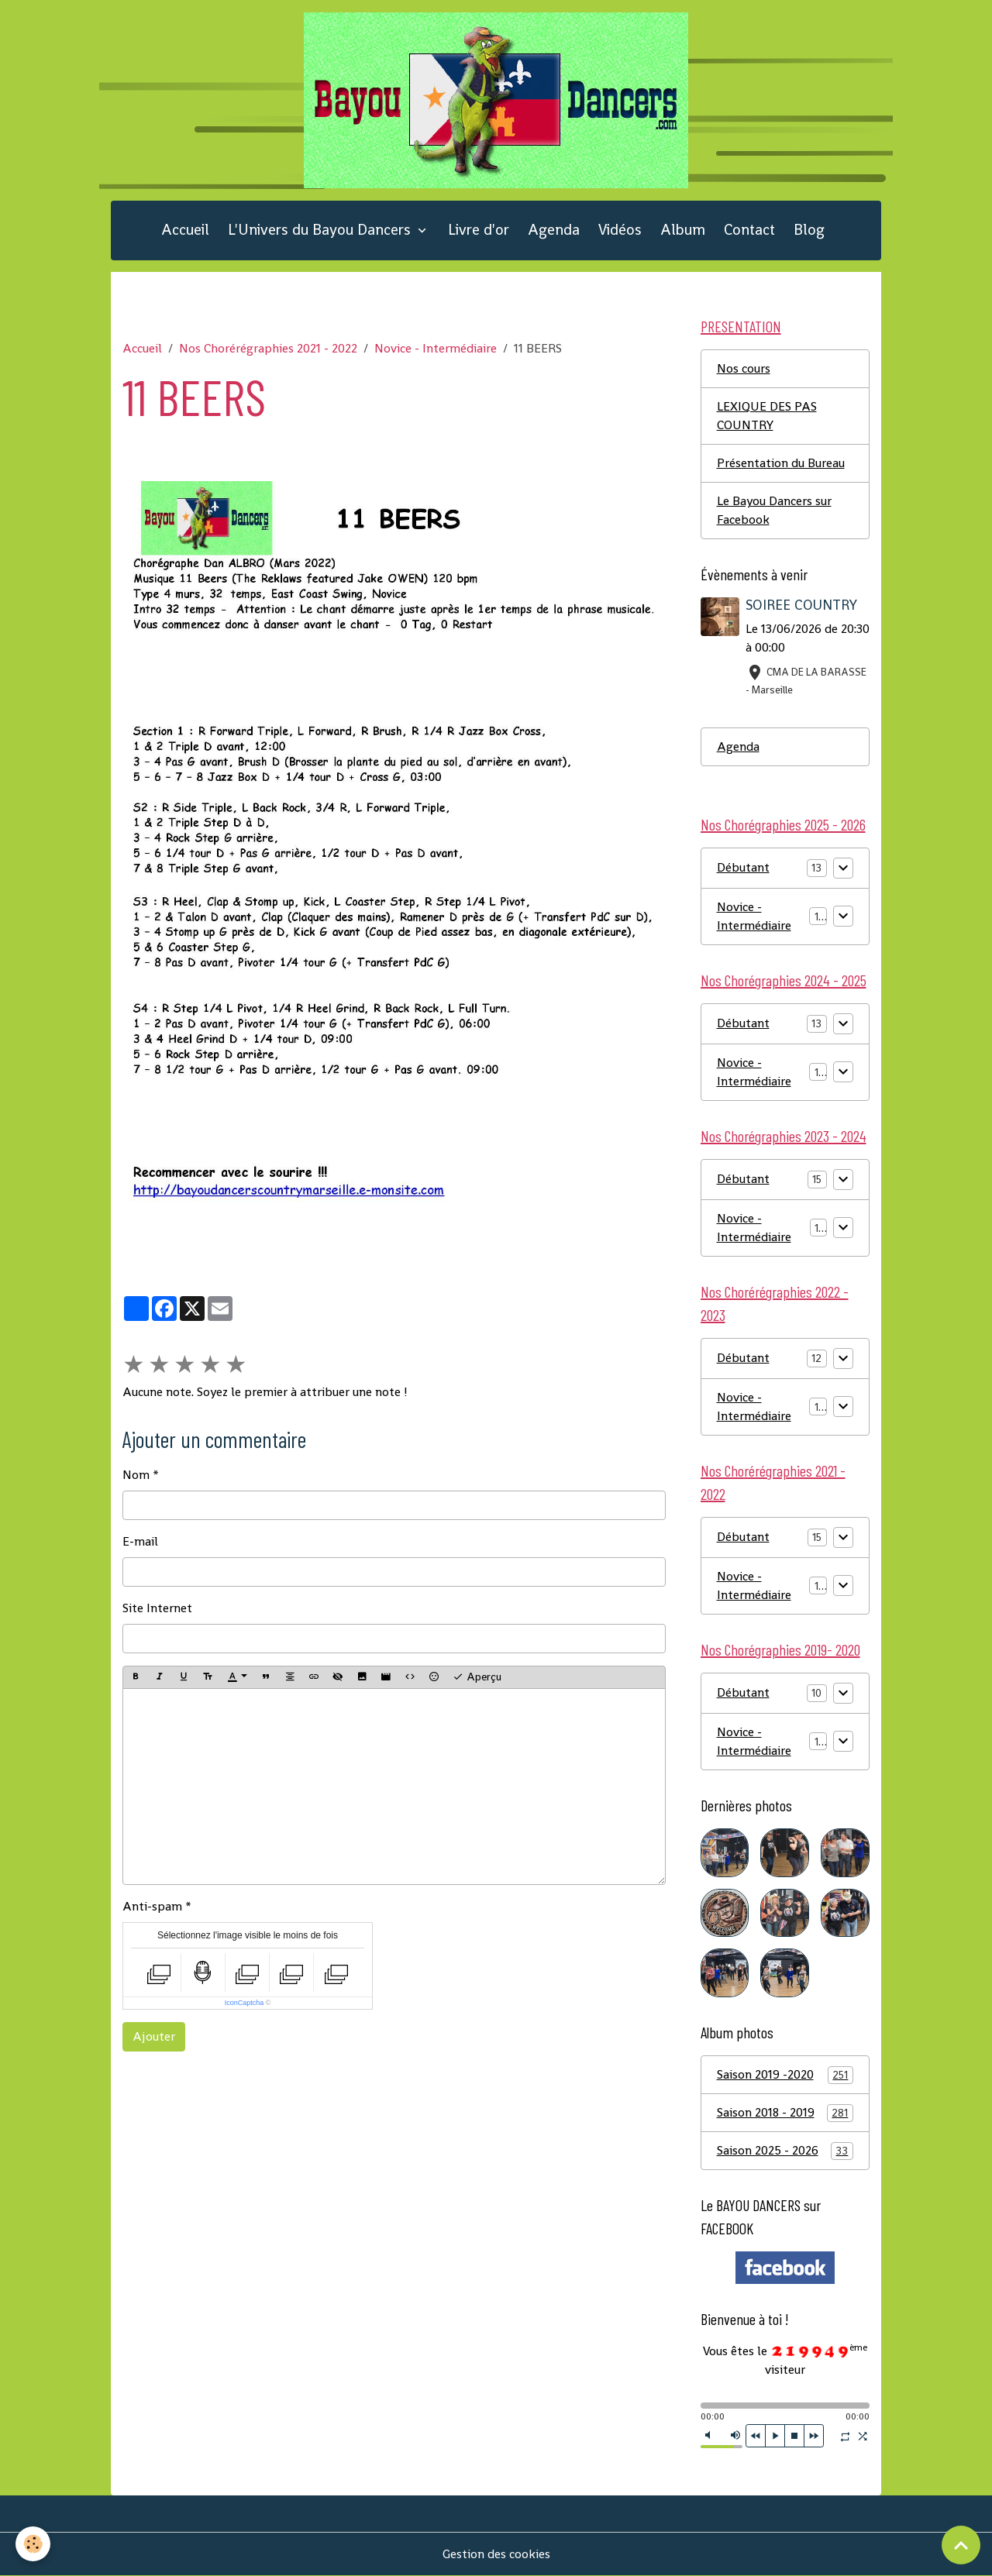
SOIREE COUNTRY (801, 605)
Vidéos (620, 229)
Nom (136, 1475)
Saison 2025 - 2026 (785, 2151)
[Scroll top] (961, 2545)
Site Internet (157, 1608)
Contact (749, 229)
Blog (809, 229)
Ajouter (154, 2036)
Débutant (743, 867)
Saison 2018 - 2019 (785, 2113)
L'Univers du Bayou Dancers (321, 229)
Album (682, 229)
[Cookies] (33, 2543)
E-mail (140, 1541)
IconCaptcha (244, 2003)
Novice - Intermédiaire (435, 348)
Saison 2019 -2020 (785, 2075)
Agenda (554, 229)
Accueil (185, 229)
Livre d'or (478, 229)
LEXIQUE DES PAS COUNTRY (767, 415)
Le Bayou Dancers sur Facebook (774, 510)
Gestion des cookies (496, 2554)
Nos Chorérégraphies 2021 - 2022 (268, 348)
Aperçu (477, 1677)
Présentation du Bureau (781, 463)
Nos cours (743, 368)
